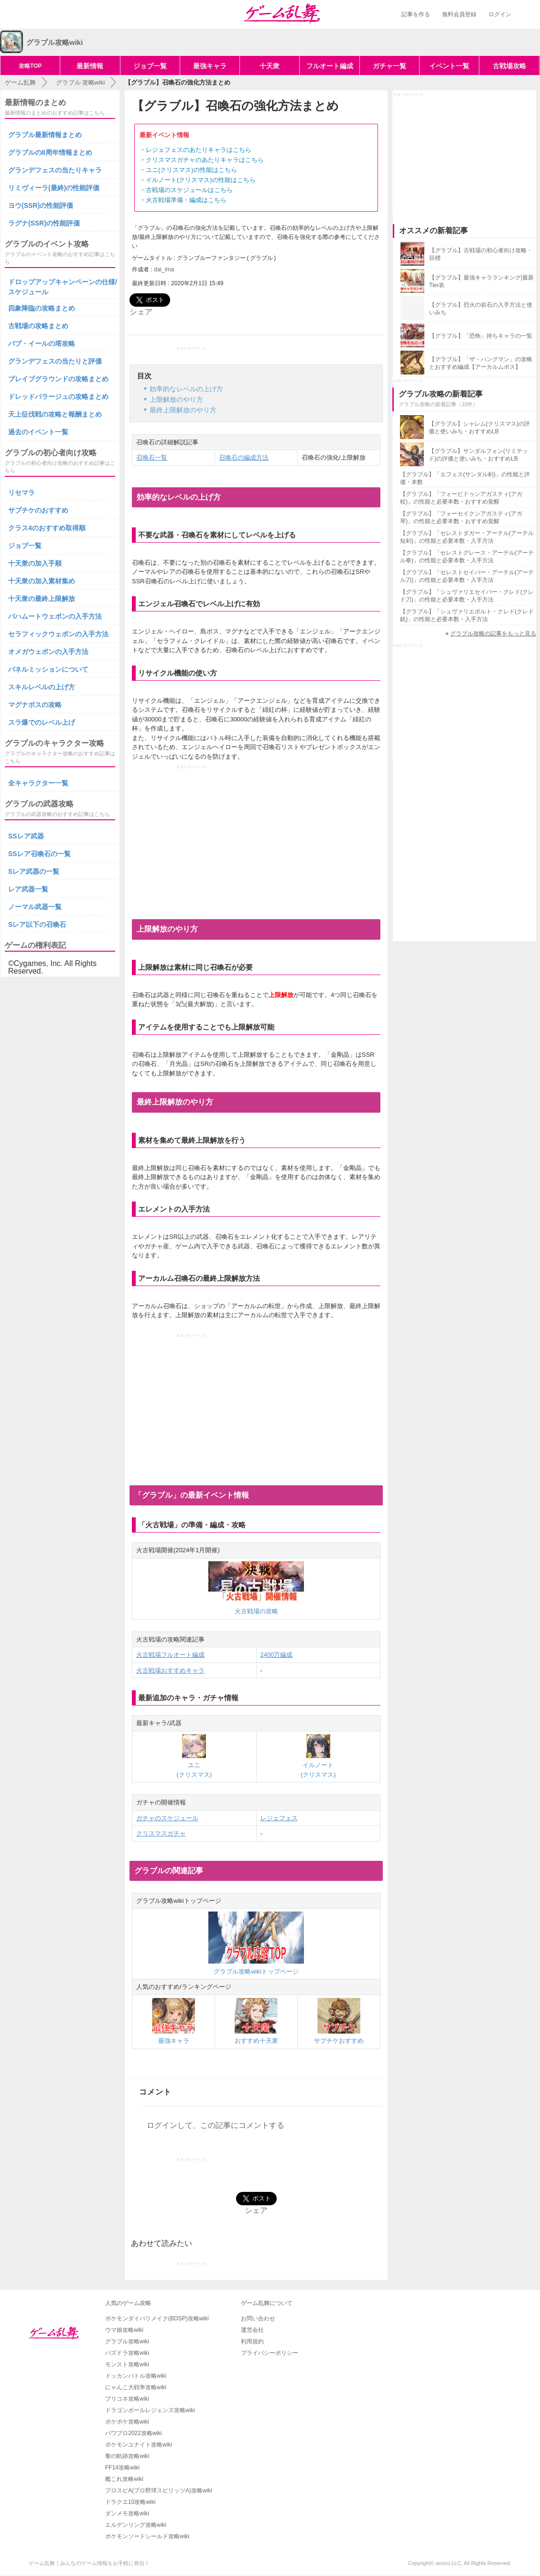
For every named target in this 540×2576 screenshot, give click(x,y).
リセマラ (21, 492)
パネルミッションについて (48, 669)
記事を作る (415, 14)
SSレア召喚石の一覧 (39, 854)
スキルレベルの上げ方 (41, 687)
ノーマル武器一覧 (35, 907)
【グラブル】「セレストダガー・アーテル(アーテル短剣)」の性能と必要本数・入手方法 (467, 537)
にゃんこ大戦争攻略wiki (135, 2387)
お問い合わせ (258, 2318)
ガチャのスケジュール (167, 1818)
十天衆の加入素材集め (41, 581)
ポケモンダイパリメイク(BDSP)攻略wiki (157, 2318)
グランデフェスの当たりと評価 (55, 361)
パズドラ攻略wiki (127, 2353)
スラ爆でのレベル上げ (41, 722)
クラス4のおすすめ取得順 (47, 528)
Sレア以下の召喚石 (37, 924)
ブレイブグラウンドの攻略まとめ (58, 379)
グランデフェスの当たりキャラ (55, 170)
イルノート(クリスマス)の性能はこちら (201, 179)
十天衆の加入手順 (35, 563)
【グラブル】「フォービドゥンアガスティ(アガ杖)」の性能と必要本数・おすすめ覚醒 (461, 498)
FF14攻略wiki (122, 2467)
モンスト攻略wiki (127, 2364)
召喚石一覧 (151, 457)
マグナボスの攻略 (35, 704)
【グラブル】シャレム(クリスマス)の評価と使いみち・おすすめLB (479, 427)
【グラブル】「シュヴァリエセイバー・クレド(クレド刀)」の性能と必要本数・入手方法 (467, 596)
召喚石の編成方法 (244, 457)
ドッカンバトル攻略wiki (135, 2375)
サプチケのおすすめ (38, 510)
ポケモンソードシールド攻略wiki (147, 2536)
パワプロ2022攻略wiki (133, 2433)
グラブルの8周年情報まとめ (50, 152)
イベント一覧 (449, 66)
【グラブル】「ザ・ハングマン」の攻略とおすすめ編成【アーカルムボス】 (480, 363)
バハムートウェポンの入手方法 (55, 616)
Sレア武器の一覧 (33, 871)
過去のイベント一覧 (38, 432)
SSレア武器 (26, 836)
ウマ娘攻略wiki (124, 2330)
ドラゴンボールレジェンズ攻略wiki (150, 2410)
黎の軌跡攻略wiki (127, 2456)
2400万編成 (276, 1654)
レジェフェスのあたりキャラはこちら (198, 149)
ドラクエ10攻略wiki (130, 2502)
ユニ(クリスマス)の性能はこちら (191, 169)
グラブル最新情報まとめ (45, 135)
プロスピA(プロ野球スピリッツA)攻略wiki (158, 2490)
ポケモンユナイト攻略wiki (138, 2444)
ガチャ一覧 (389, 66)
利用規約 (252, 2341)
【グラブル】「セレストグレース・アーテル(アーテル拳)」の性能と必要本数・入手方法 (467, 556)
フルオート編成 (329, 66)
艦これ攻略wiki (124, 2479)
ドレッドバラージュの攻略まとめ (58, 396)
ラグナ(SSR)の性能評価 (44, 223)
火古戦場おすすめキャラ (170, 1670)
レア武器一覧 (28, 889)
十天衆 (269, 66)
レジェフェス (279, 1818)
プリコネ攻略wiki (127, 2398)
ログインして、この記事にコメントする (215, 2125)
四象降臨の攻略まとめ (41, 308)
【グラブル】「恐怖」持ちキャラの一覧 (480, 336)
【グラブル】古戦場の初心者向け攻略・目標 (480, 254)
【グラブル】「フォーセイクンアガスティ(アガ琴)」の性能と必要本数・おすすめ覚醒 (461, 517)
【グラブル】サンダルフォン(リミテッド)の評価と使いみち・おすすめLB (478, 455)
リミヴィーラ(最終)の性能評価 (53, 188)
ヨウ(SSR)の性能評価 (40, 205)
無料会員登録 (459, 14)
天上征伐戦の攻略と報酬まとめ (55, 414)
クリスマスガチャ (161, 1833)
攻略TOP (30, 66)
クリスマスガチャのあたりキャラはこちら (205, 159)
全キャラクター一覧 (38, 783)
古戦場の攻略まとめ (38, 326)
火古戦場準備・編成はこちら (186, 200)
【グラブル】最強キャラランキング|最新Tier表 (481, 281)
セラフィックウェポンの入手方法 (58, 634)
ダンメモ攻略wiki (127, 2513)
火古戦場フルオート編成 (170, 1654)
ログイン (499, 14)
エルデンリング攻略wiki (135, 2525)
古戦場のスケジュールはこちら (189, 189)
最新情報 (89, 66)
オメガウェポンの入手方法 (48, 651)
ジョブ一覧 (150, 66)
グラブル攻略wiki (127, 2341)
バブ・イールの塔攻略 (41, 343)
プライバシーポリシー (269, 2353)
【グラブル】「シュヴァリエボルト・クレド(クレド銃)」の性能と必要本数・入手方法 (467, 615)
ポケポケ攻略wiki (127, 2421)
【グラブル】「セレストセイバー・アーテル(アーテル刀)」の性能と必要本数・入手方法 (467, 576)
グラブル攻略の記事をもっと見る (493, 633)
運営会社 (252, 2330)
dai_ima (164, 269)
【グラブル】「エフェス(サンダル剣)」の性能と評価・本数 (465, 478)
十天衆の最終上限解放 (41, 598)
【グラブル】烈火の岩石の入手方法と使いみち (480, 308)
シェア (141, 312)
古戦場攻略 (509, 66)
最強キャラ (210, 66)
